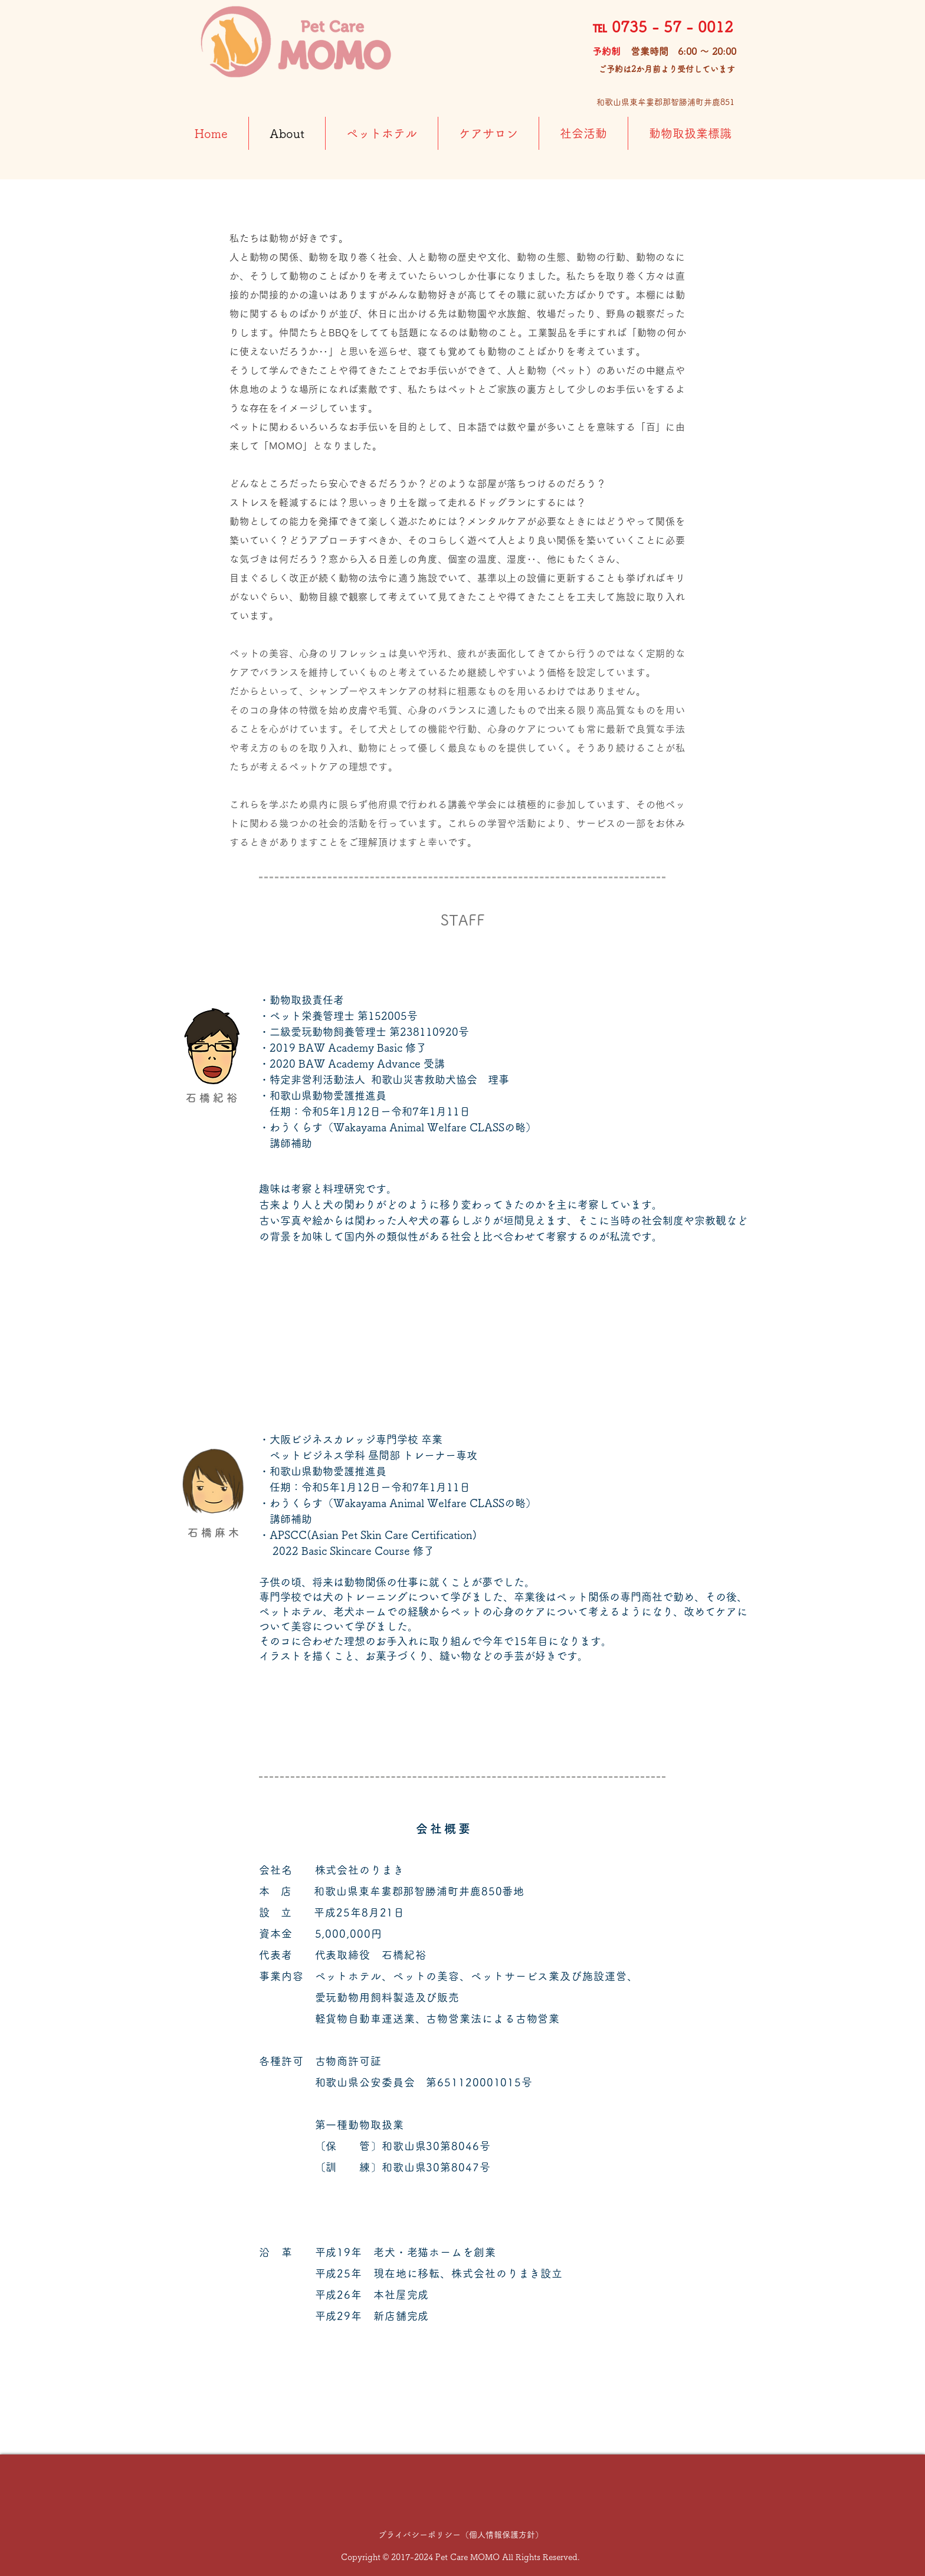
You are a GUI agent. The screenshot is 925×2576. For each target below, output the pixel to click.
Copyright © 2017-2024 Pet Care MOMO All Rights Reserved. (460, 2557)
